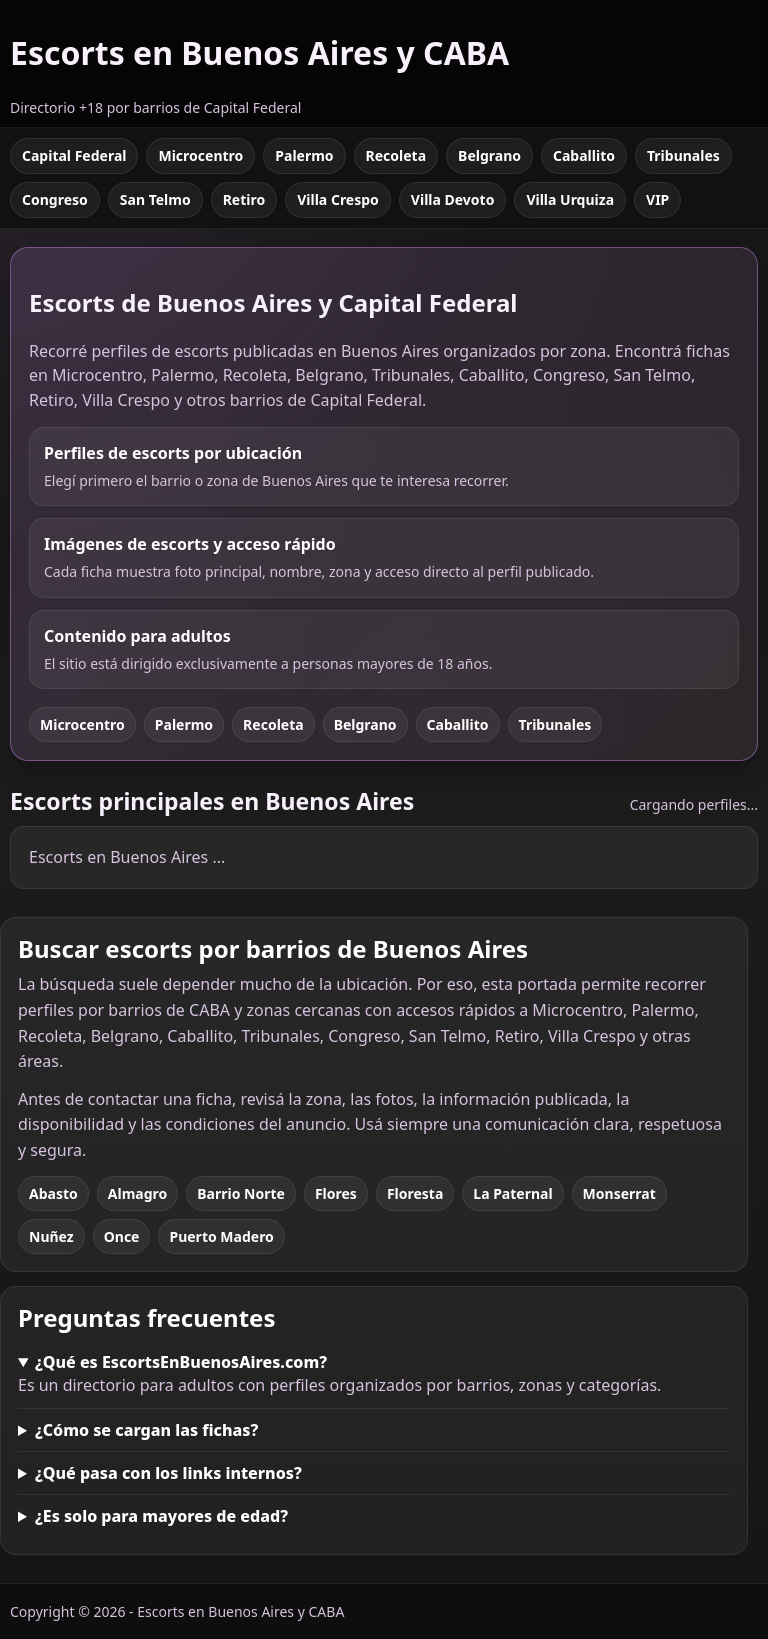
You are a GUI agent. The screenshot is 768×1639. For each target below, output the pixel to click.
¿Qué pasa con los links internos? (168, 1473)
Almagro (137, 1193)
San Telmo (155, 199)
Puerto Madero (221, 1236)
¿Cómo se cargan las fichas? (146, 1430)
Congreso (55, 199)
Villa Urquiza (570, 199)
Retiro (244, 199)
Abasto (53, 1193)
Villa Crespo (338, 199)
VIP (657, 199)
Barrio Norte (241, 1193)
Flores (336, 1193)
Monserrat (619, 1193)
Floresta (415, 1193)
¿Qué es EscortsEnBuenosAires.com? (181, 1362)
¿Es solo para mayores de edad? (161, 1516)
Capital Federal (74, 155)
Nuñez (51, 1236)
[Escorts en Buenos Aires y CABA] (259, 63)
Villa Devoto (453, 199)
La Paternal (512, 1193)
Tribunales (683, 155)
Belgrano (489, 155)
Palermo (304, 155)
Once (122, 1236)
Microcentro (200, 155)
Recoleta (396, 155)
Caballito (584, 155)
